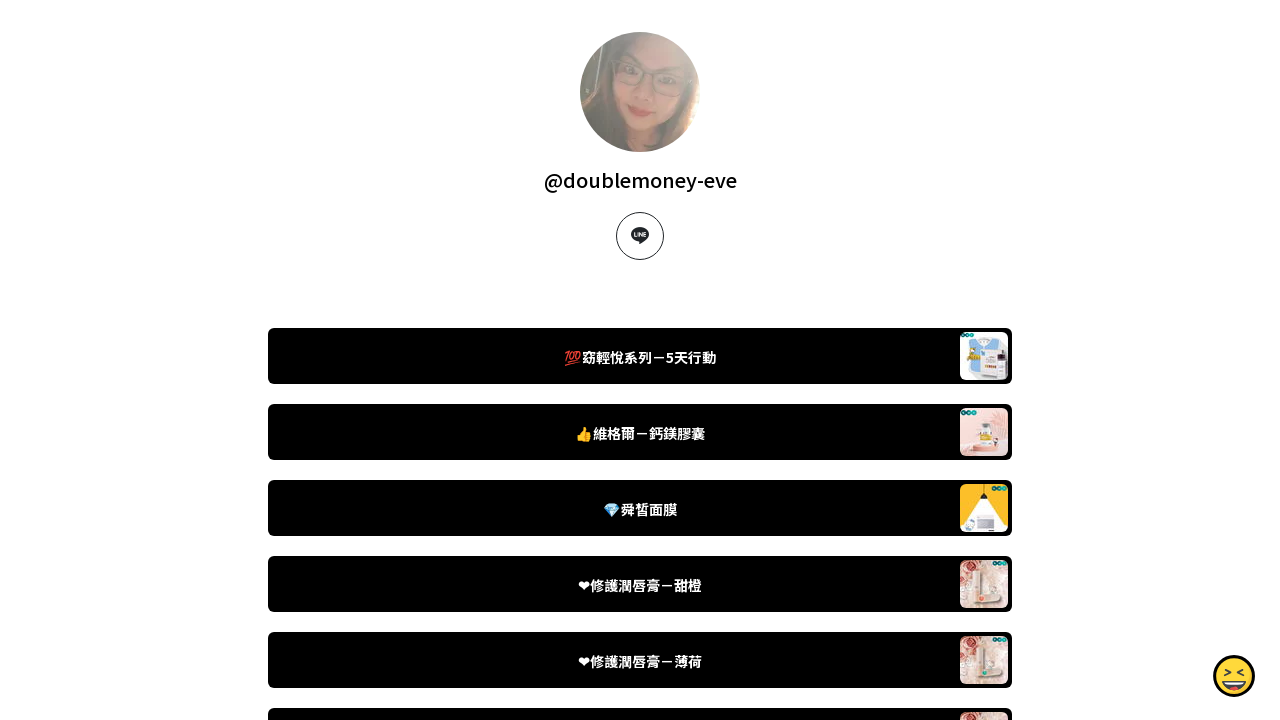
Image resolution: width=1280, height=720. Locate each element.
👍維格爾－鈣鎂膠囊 (640, 433)
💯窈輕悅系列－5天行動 (640, 357)
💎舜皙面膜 (640, 509)
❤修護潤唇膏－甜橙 (640, 585)
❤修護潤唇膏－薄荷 (640, 661)
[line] (640, 236)
